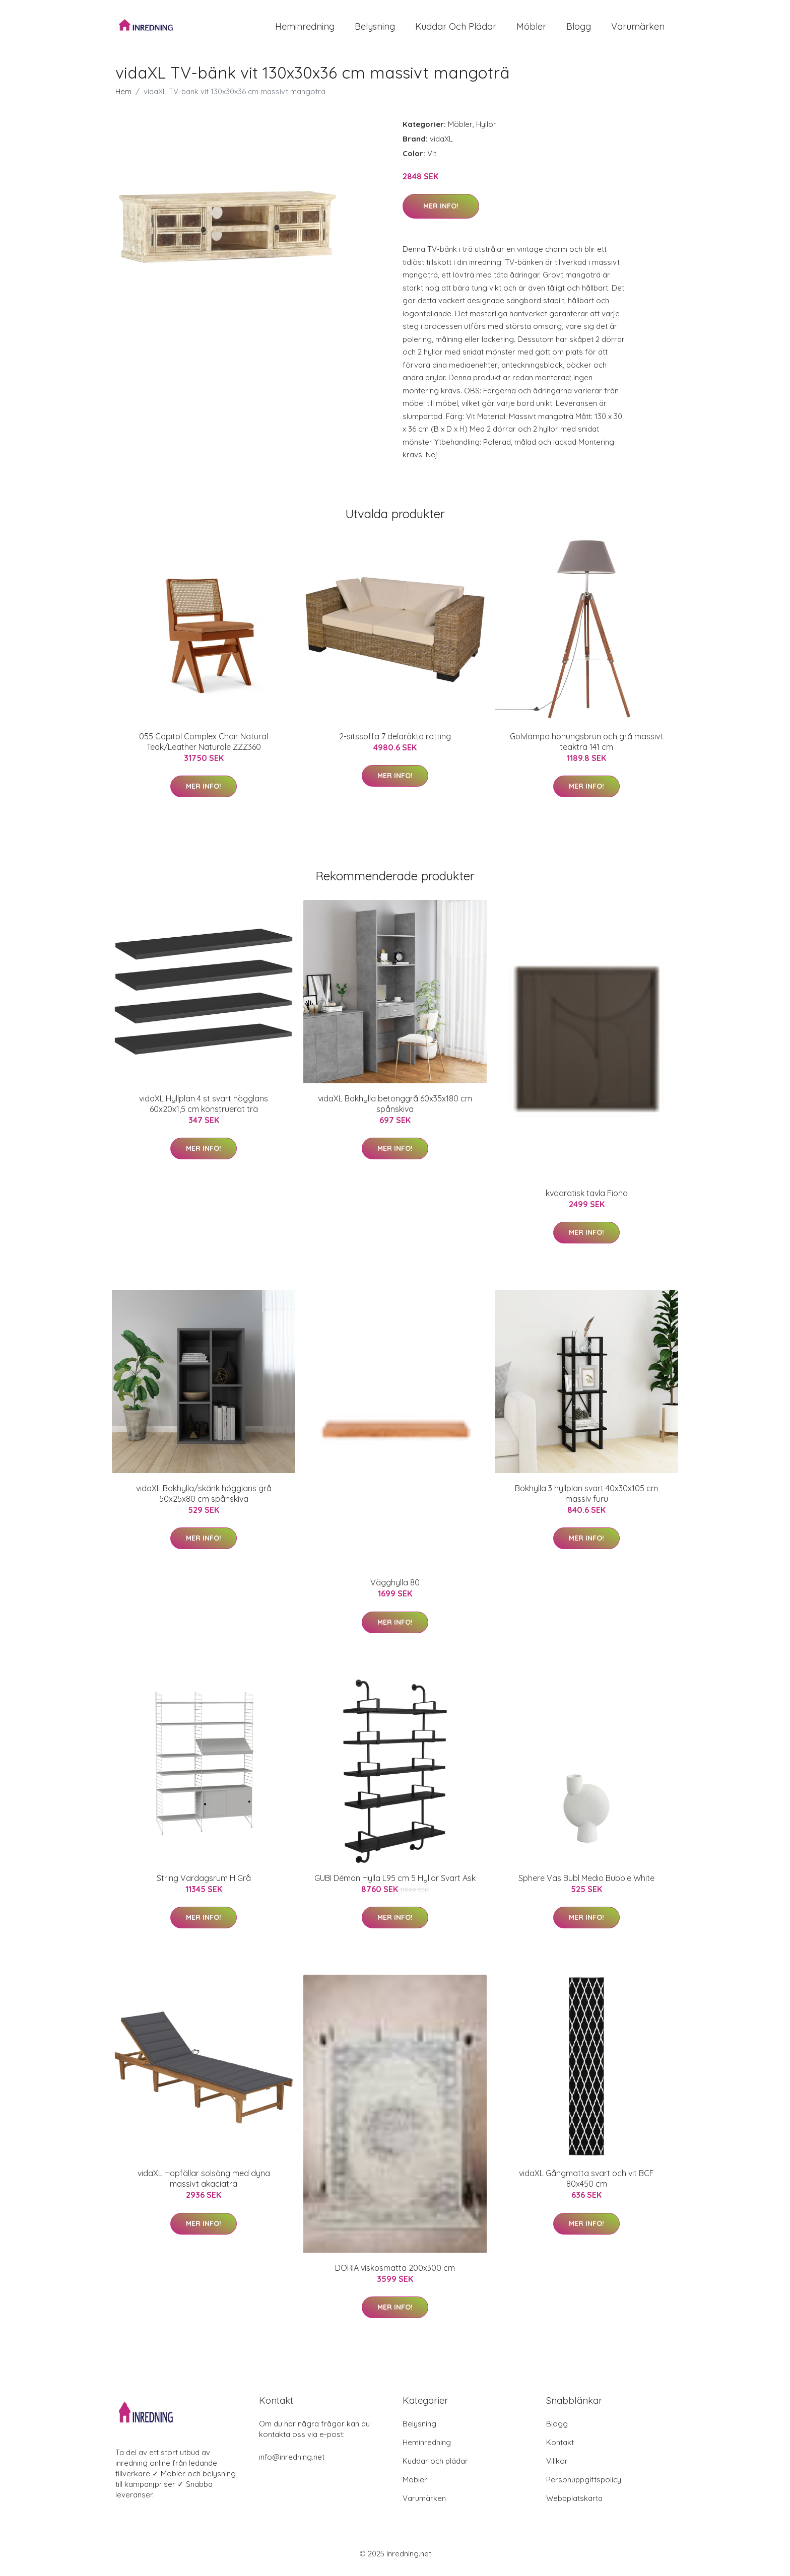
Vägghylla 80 (395, 1588)
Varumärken (638, 29)
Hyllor (486, 129)
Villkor (557, 2466)
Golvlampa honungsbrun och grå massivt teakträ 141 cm (587, 746)
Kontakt (560, 2447)
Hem (123, 96)
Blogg (578, 29)
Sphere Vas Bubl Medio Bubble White (586, 1883)
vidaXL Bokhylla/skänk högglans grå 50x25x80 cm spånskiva (204, 1498)
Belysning (375, 29)
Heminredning (305, 29)
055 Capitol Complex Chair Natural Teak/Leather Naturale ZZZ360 (203, 746)
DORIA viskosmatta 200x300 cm (395, 2273)
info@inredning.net (291, 2462)
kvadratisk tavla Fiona (587, 1198)
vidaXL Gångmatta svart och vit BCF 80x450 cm (586, 2184)
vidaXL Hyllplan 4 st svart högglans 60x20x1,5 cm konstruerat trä (203, 1108)
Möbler (531, 29)
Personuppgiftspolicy (583, 2484)
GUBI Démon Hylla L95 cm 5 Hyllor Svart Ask (395, 1883)
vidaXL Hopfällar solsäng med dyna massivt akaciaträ (204, 2184)
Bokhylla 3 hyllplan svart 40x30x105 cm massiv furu (586, 1498)
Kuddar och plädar (455, 29)
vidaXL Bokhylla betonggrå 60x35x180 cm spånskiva (395, 1108)
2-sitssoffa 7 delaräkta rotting (395, 741)
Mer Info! (440, 211)
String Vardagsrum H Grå (204, 1883)
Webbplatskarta (574, 2503)
